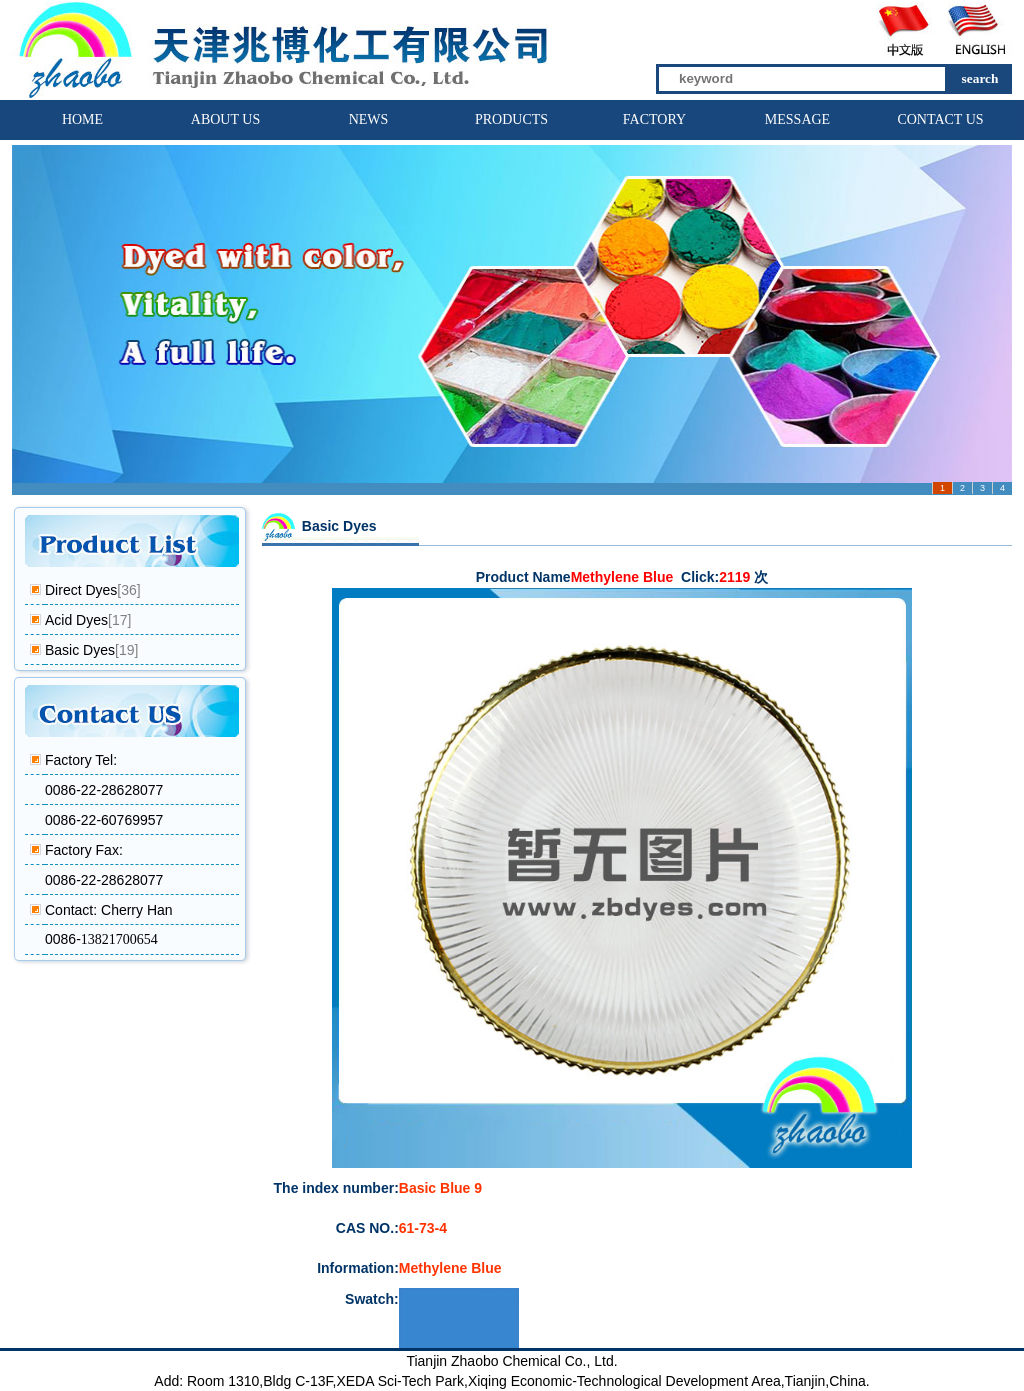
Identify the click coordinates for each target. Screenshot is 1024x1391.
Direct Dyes (81, 590)
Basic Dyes (80, 650)
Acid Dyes (76, 620)
